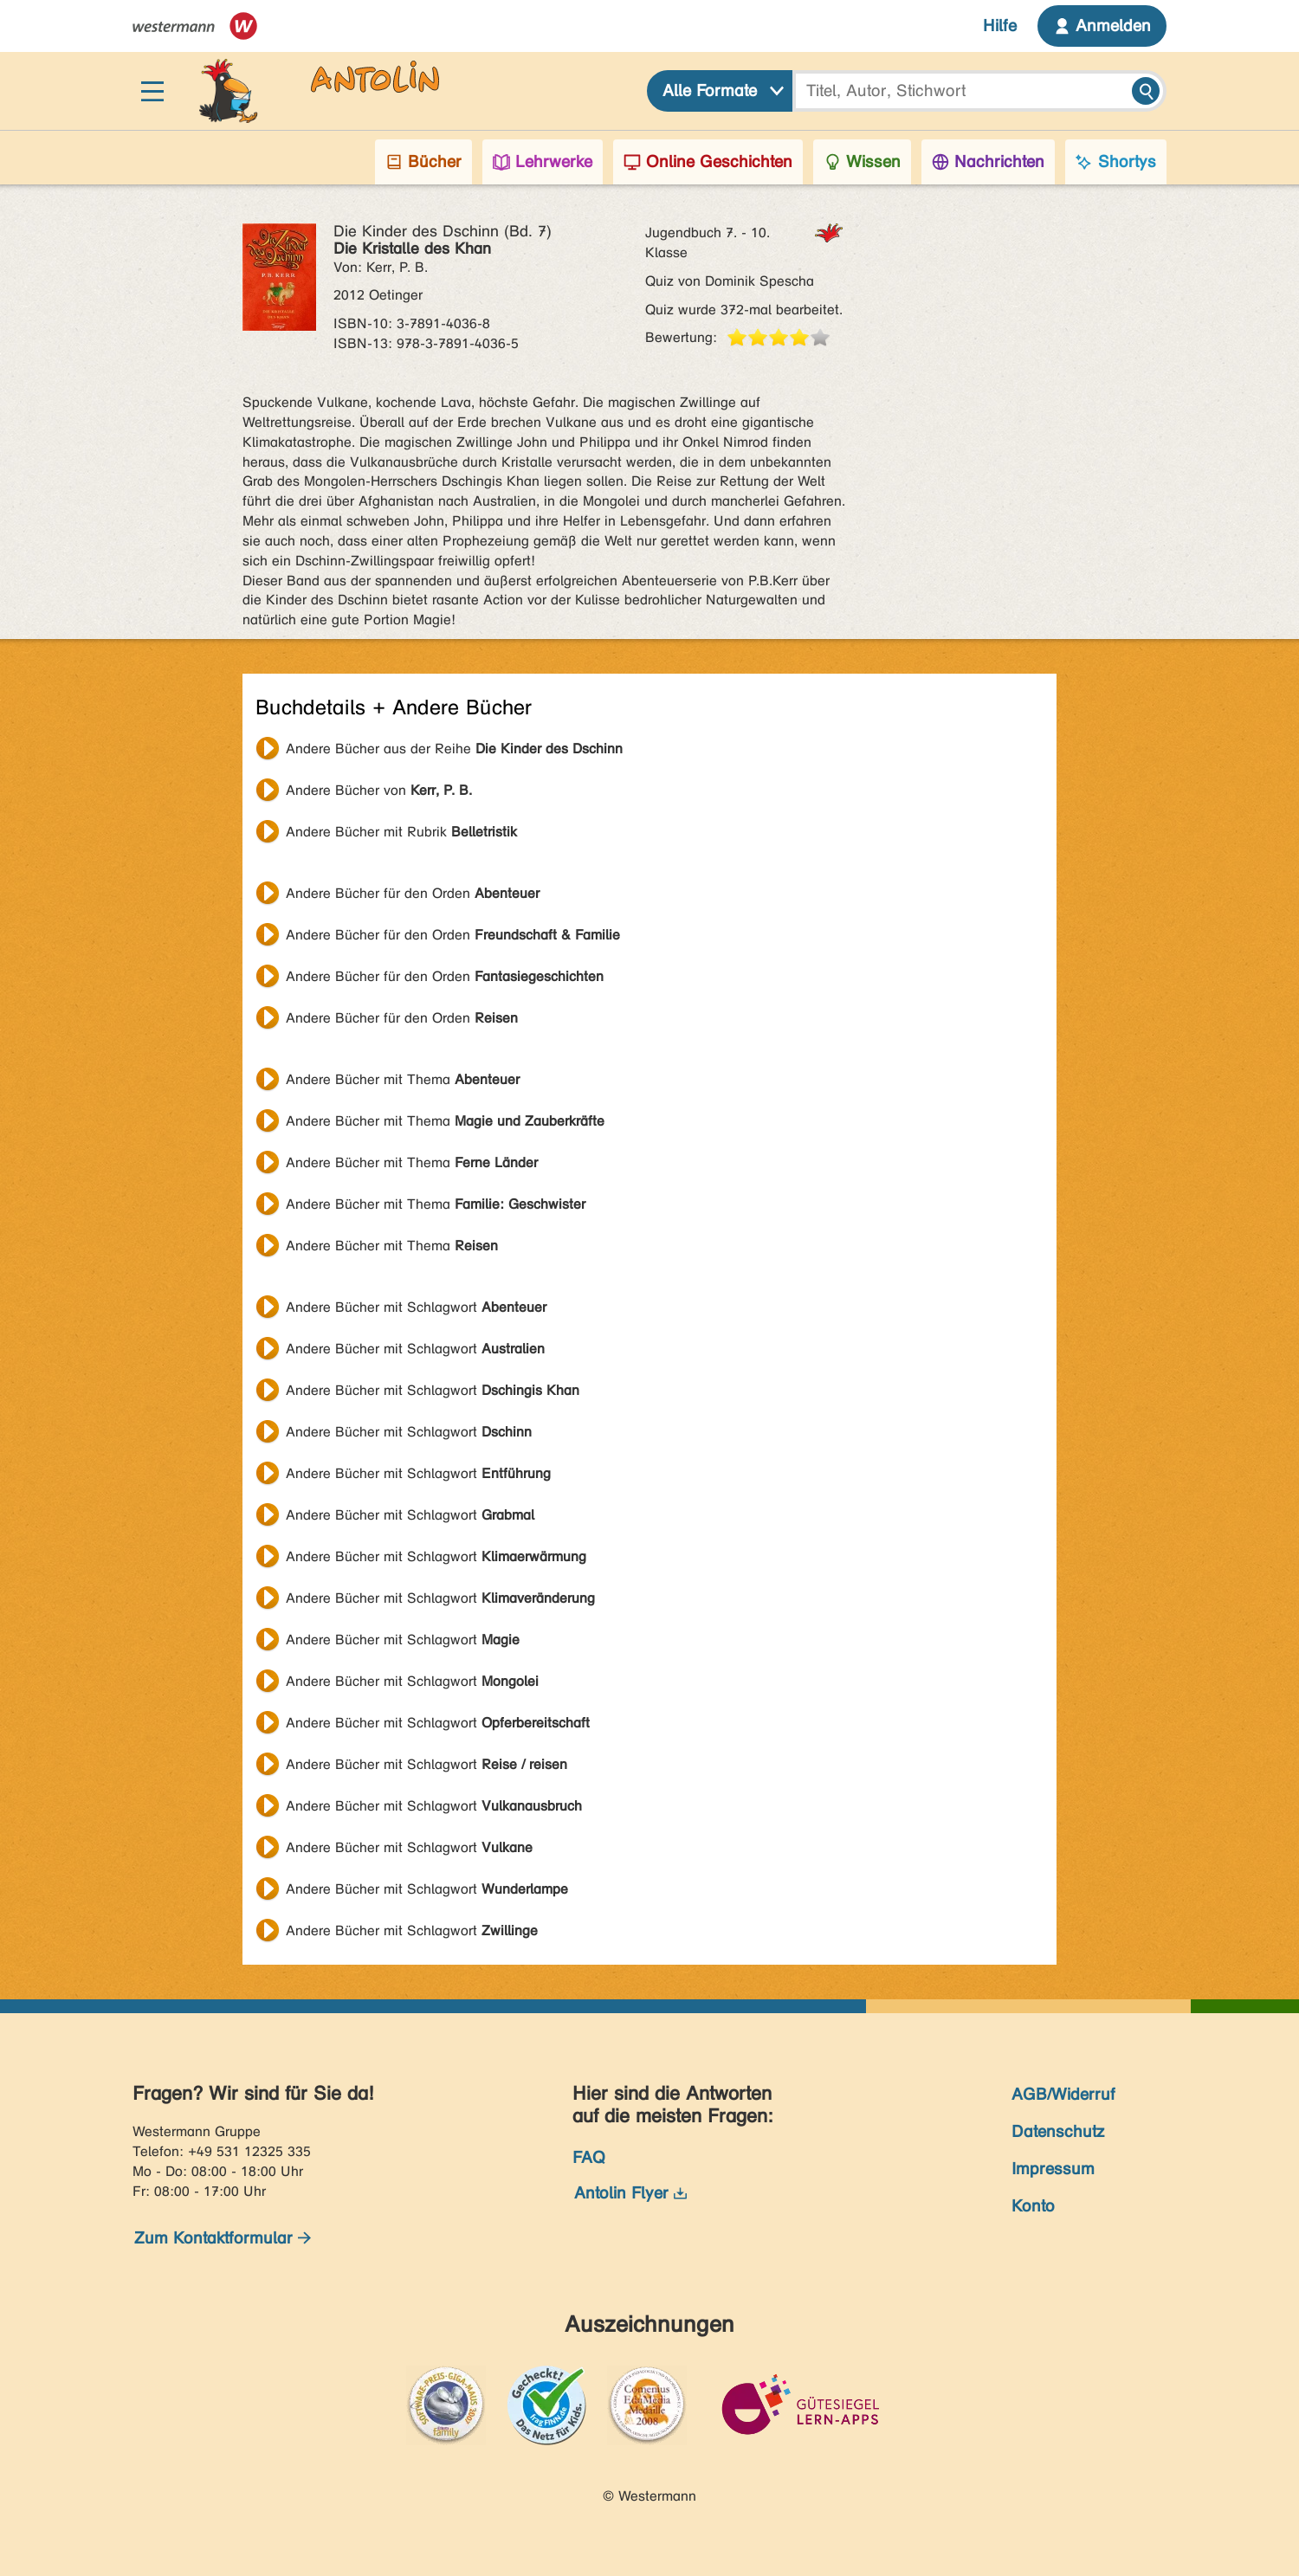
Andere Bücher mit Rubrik (401, 831)
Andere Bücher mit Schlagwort (416, 1307)
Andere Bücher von (379, 790)
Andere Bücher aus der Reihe (454, 748)
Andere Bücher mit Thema (403, 1079)
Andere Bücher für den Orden (413, 893)
